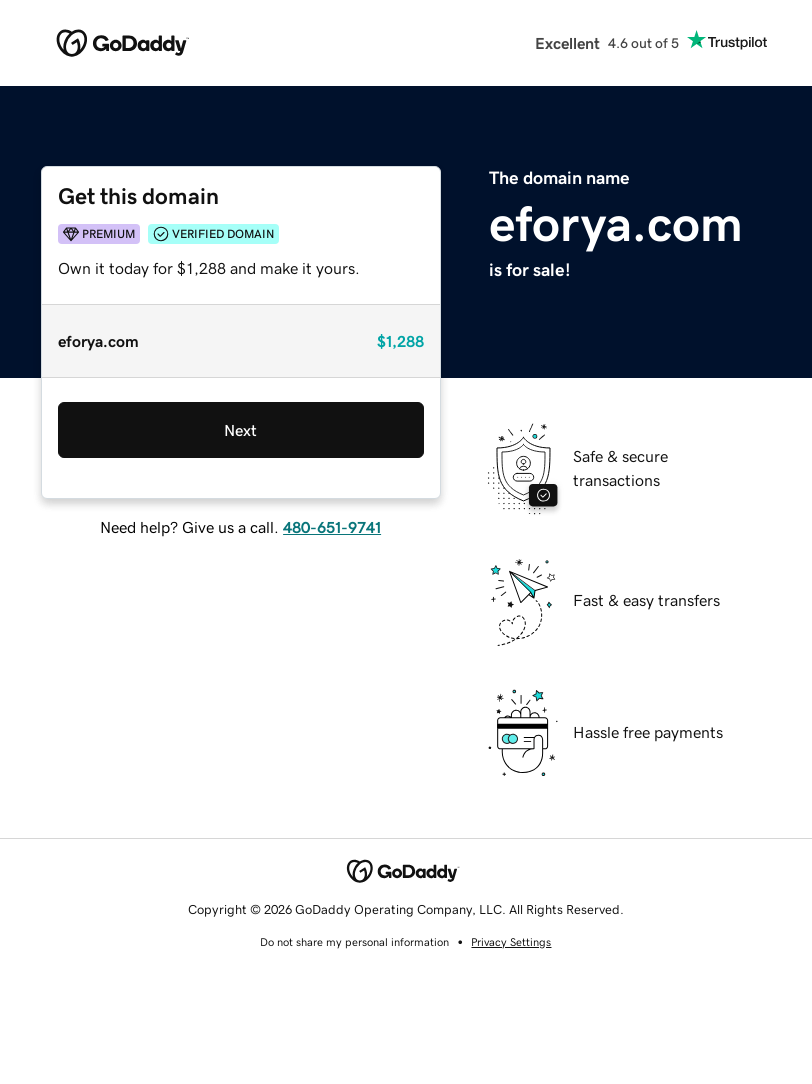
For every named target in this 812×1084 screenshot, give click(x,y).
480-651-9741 (332, 527)
